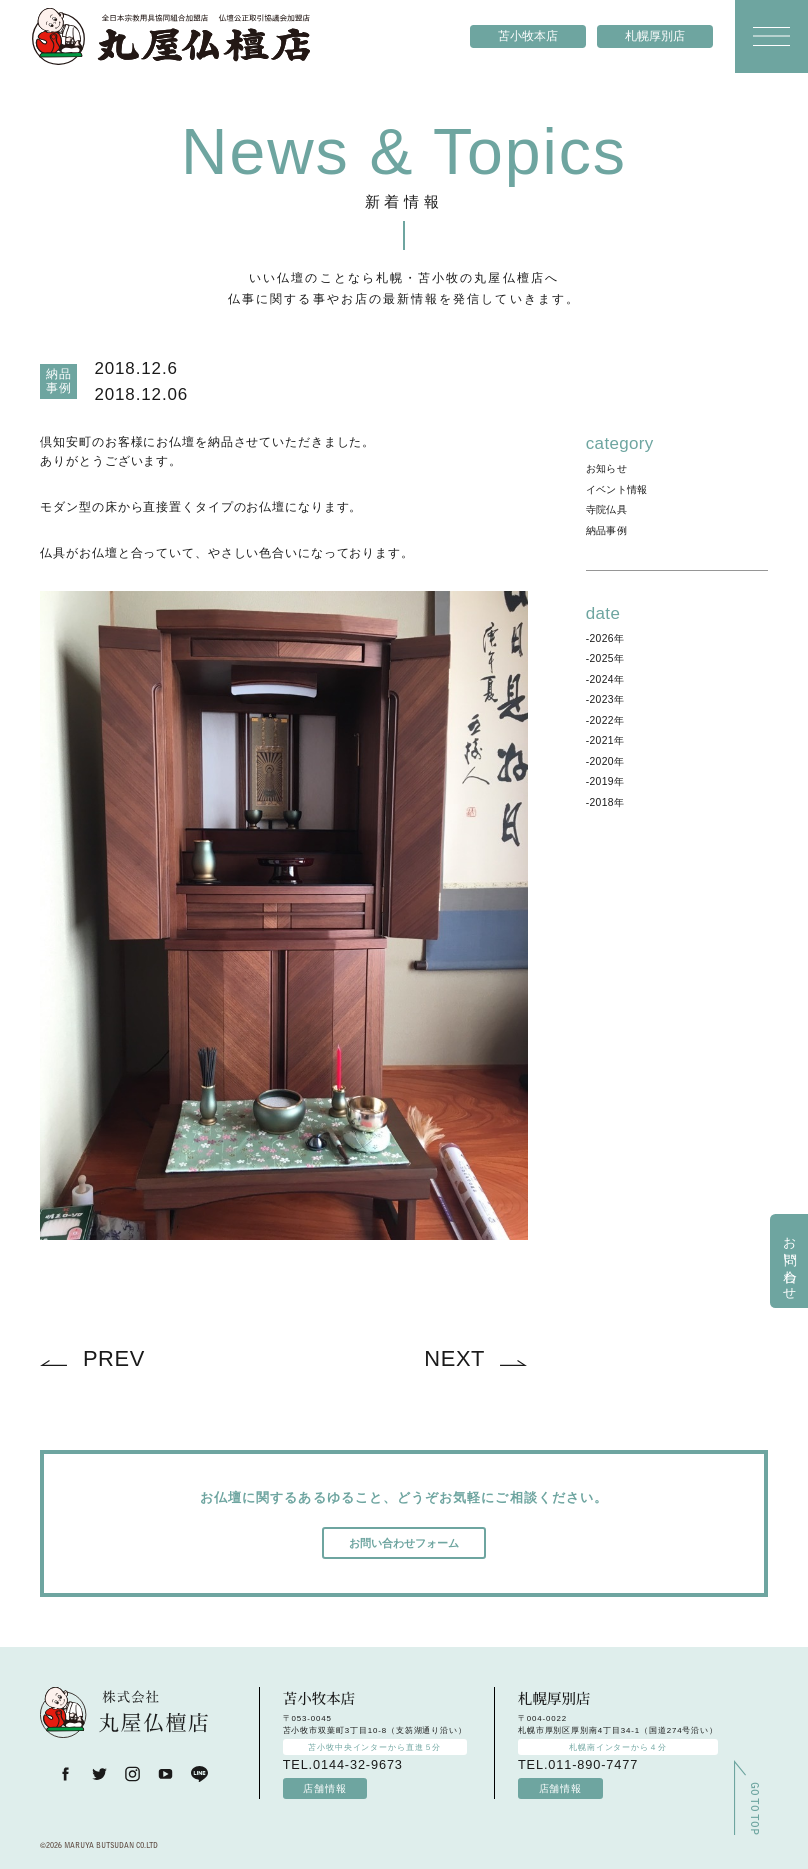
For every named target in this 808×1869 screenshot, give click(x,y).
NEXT (454, 1358)
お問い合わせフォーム (404, 1543)
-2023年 (605, 699)
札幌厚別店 (655, 36)
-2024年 (605, 679)
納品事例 (606, 530)
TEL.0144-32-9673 (343, 1764)
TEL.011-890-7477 (578, 1764)
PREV (114, 1358)
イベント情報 (617, 489)
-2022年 (605, 720)
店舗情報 (325, 1788)
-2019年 (605, 781)
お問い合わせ (790, 1261)
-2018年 (605, 802)
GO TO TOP (753, 1798)
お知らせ (606, 468)
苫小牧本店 (528, 36)
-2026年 (605, 638)
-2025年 (605, 658)
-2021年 (605, 740)
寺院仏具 (606, 509)
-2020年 (605, 761)
